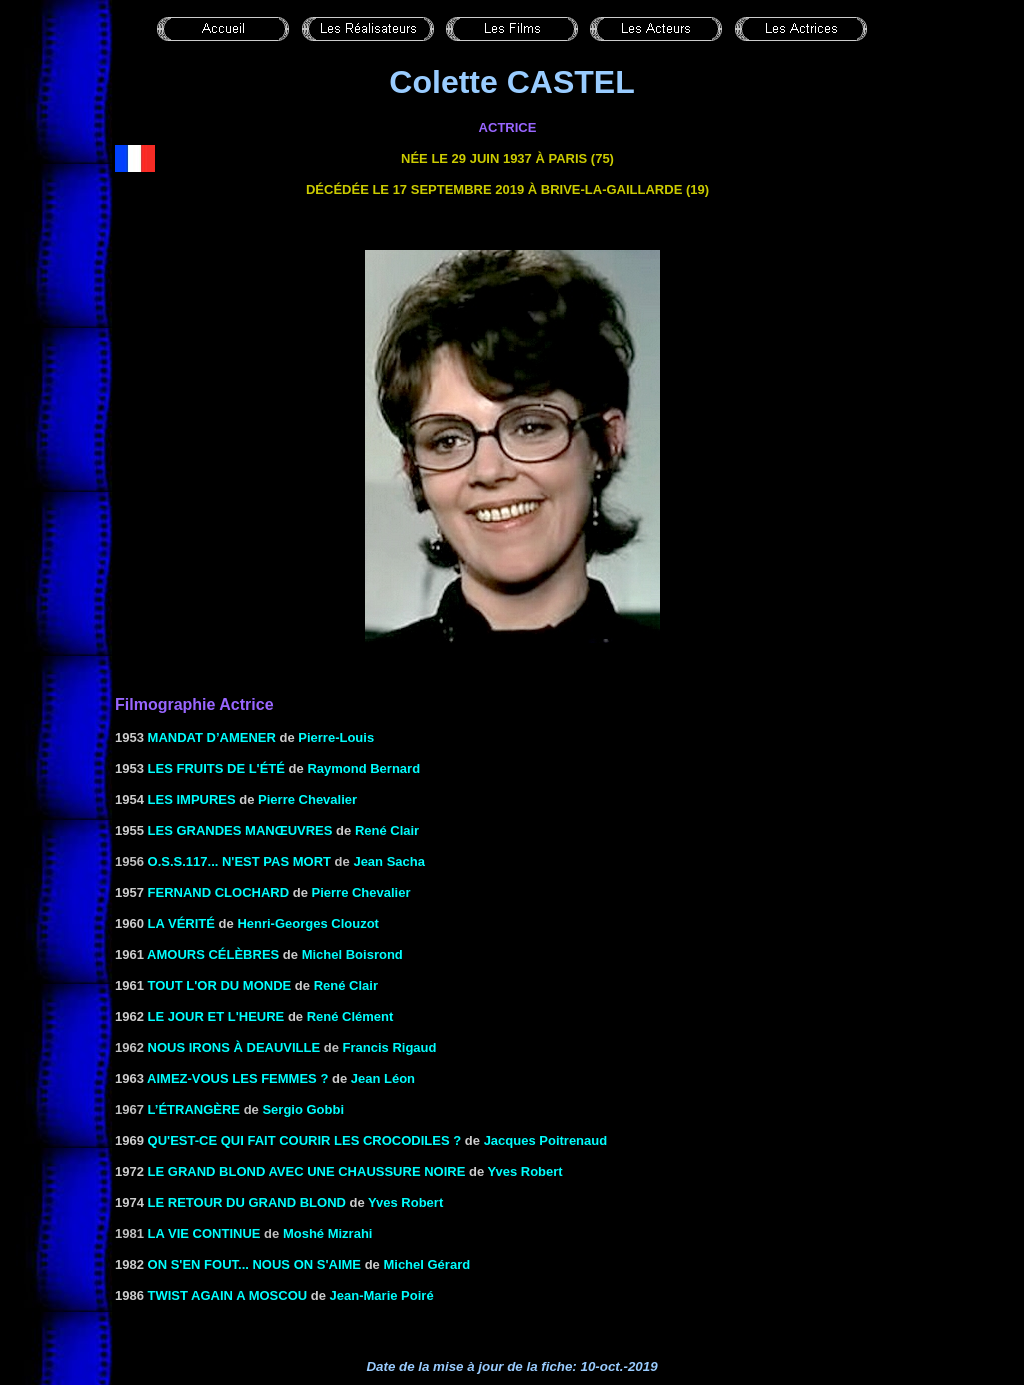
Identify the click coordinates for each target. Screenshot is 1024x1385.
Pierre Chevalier (307, 799)
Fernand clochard (219, 892)
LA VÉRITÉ (181, 923)
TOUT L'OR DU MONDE (220, 985)
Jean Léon (383, 1078)
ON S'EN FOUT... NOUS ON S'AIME (254, 1264)
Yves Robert (525, 1171)
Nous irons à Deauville (234, 1047)
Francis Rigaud (390, 1047)
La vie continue (204, 1233)
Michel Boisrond (352, 954)
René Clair (387, 830)
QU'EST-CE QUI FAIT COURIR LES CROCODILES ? (305, 1140)
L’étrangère (194, 1109)
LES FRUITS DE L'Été (216, 768)
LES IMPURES (192, 799)
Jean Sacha (389, 861)
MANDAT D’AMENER (212, 737)
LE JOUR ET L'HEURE (216, 1016)
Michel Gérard (426, 1264)
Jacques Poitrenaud (546, 1140)
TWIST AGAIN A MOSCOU (228, 1295)
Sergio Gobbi (303, 1109)
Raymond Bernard (363, 768)
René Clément (350, 1016)
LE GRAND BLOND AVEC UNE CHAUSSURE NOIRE (307, 1171)
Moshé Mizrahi (328, 1233)
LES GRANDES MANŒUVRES (240, 830)
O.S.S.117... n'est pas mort (239, 861)
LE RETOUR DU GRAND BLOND (247, 1202)
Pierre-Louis (336, 737)
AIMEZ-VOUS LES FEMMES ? (237, 1078)
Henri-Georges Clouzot (308, 923)
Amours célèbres (213, 954)
